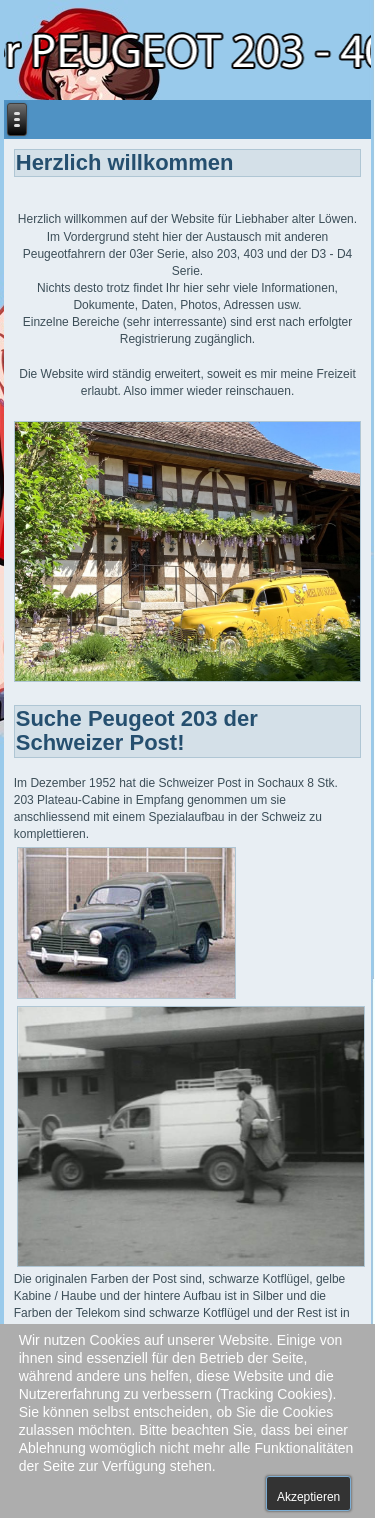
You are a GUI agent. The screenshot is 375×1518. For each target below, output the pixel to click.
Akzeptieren (308, 1497)
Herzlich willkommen (125, 162)
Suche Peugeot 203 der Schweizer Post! (137, 730)
